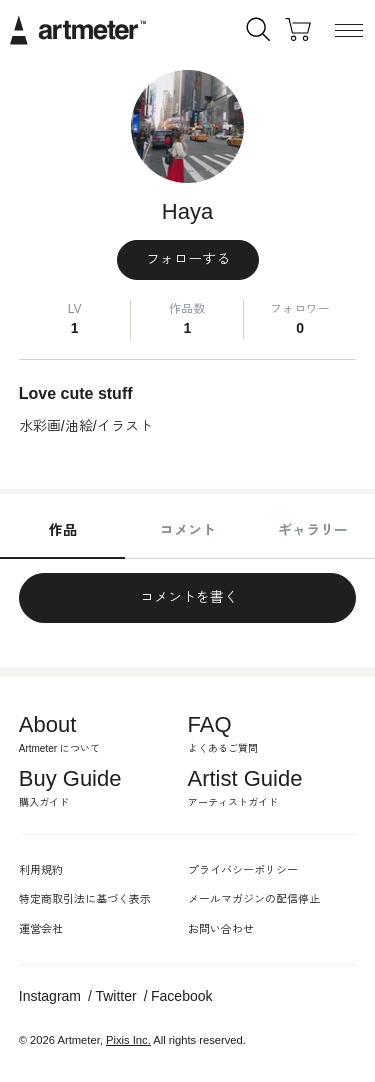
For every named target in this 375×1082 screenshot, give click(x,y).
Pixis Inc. (128, 1040)
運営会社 (41, 929)
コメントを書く (188, 597)
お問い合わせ (221, 929)
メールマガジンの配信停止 (254, 899)
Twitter (115, 996)
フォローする (188, 259)
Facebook (181, 996)
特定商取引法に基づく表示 (85, 899)
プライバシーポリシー (243, 870)
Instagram (50, 996)
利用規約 (41, 870)
